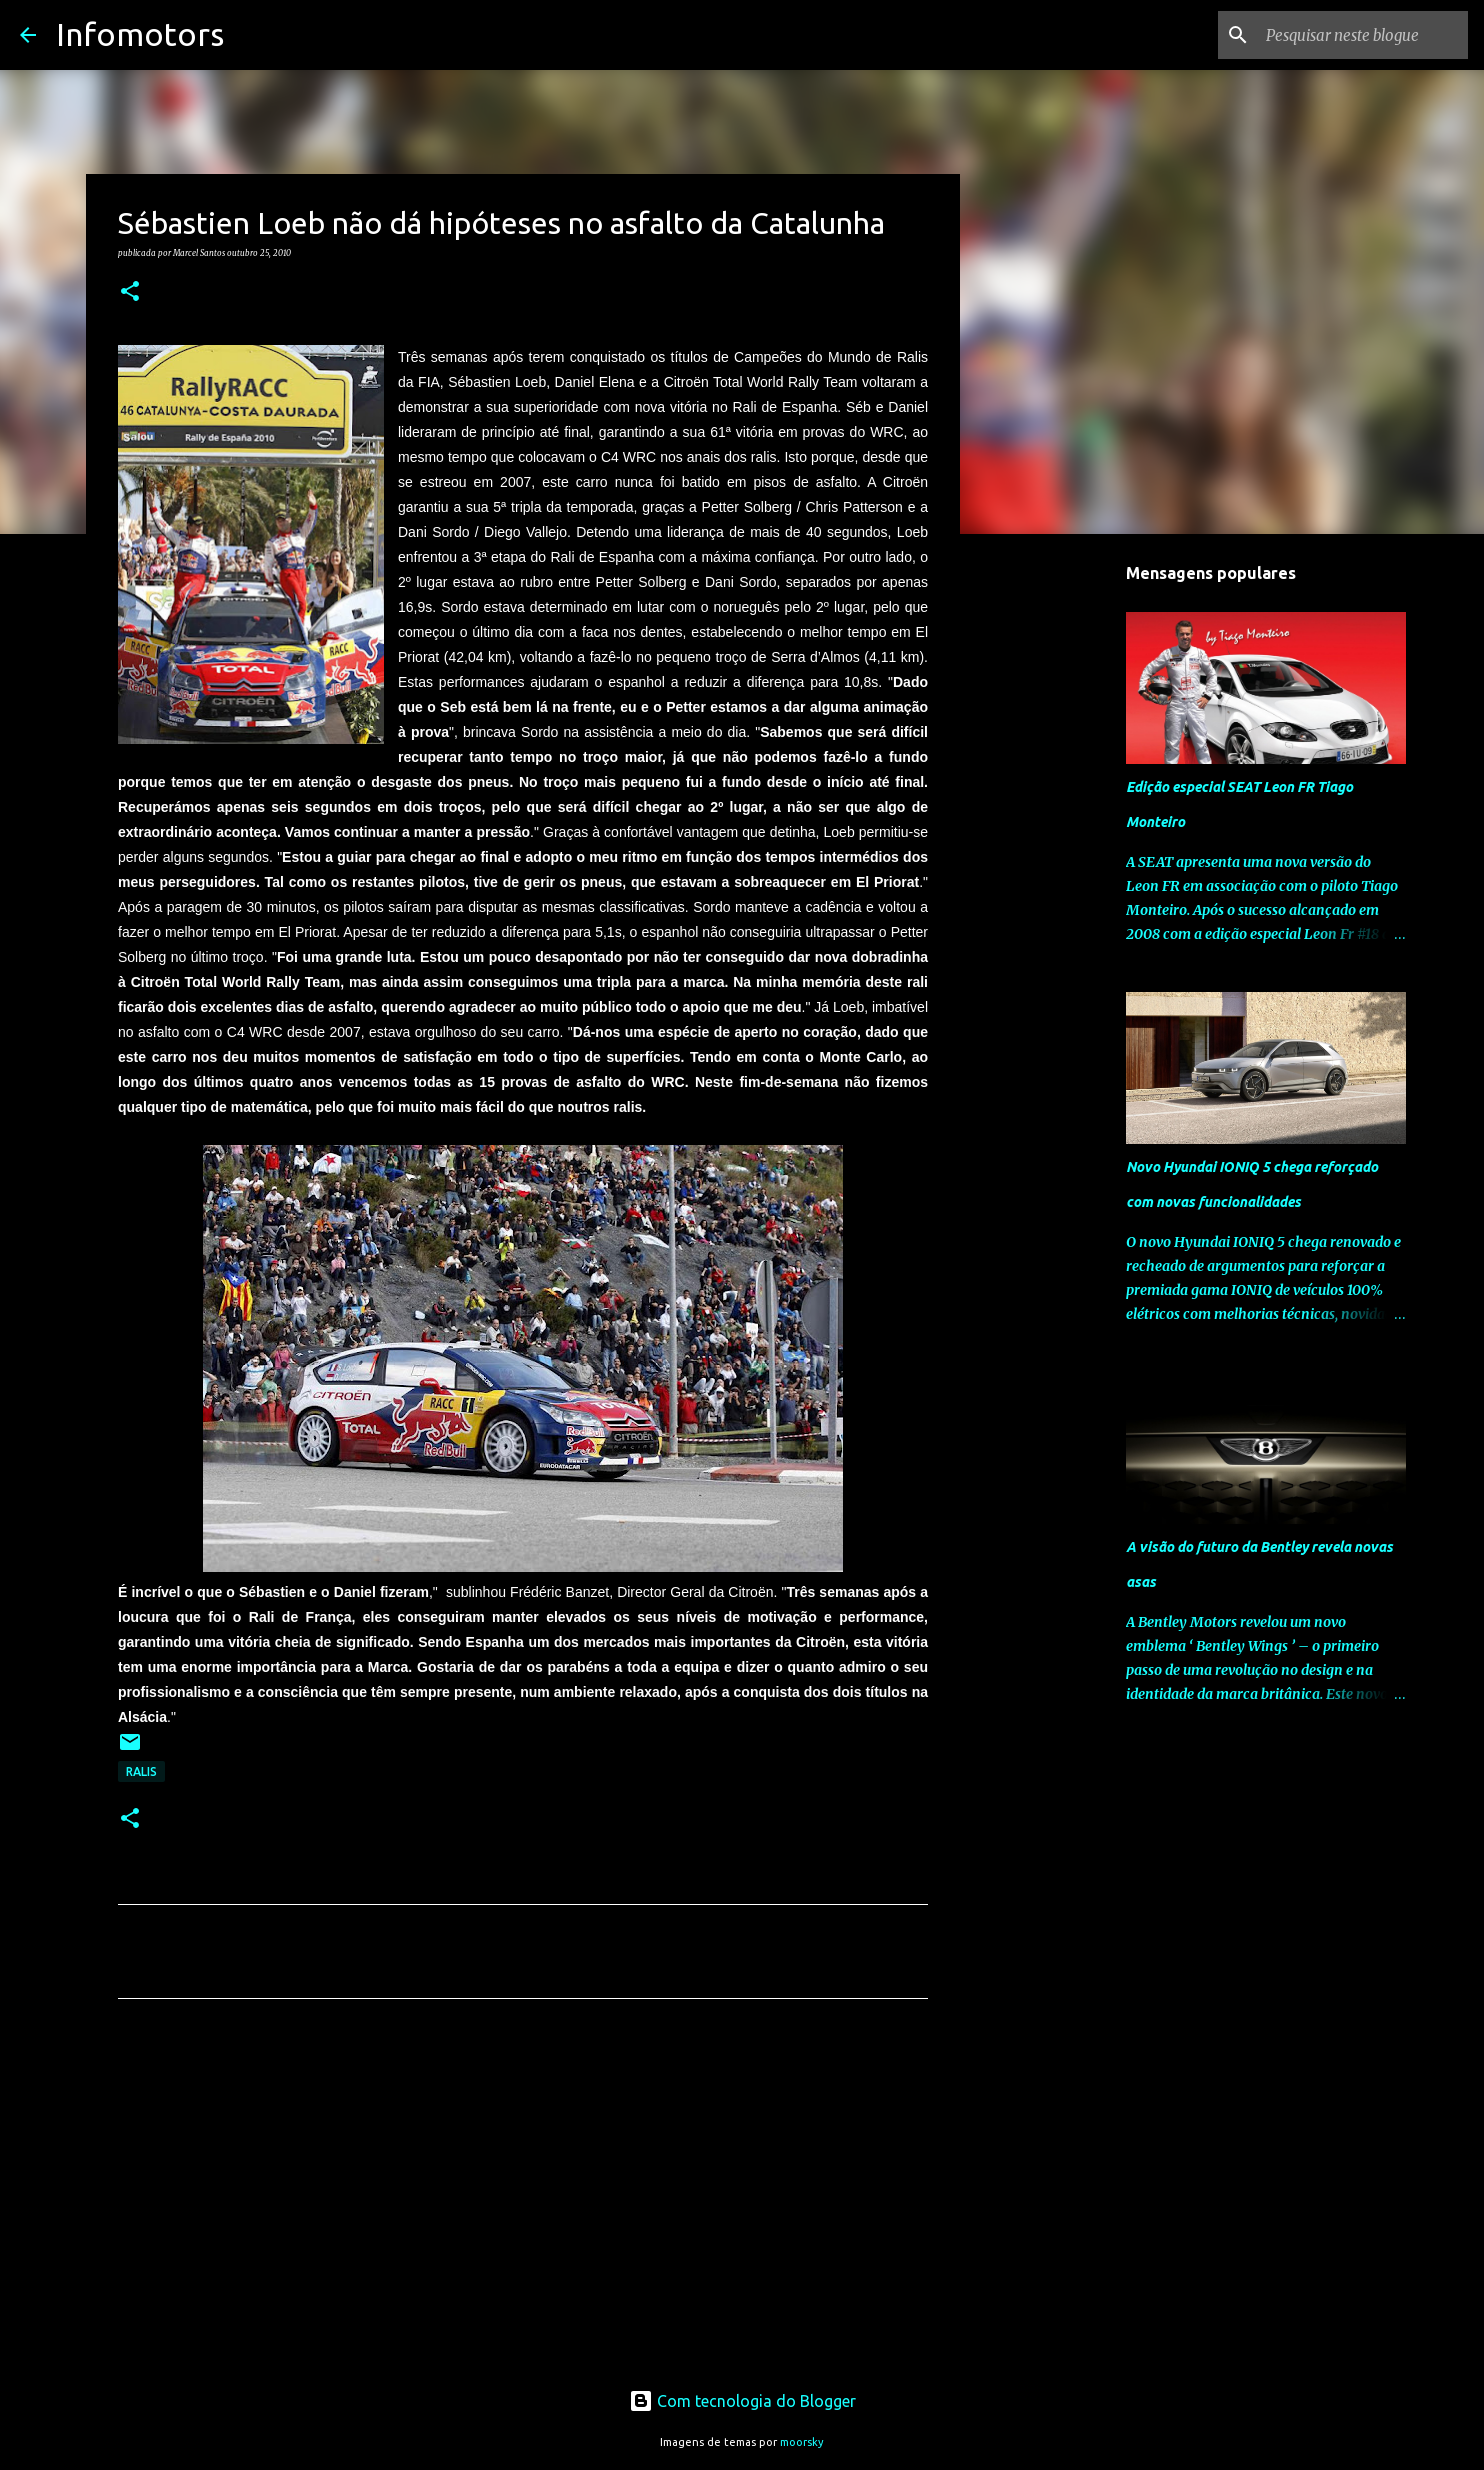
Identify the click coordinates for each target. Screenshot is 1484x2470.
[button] (130, 292)
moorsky (802, 2442)
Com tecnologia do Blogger (742, 2401)
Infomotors (140, 34)
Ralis (141, 1771)
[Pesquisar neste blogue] (1363, 35)
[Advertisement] (523, 2201)
